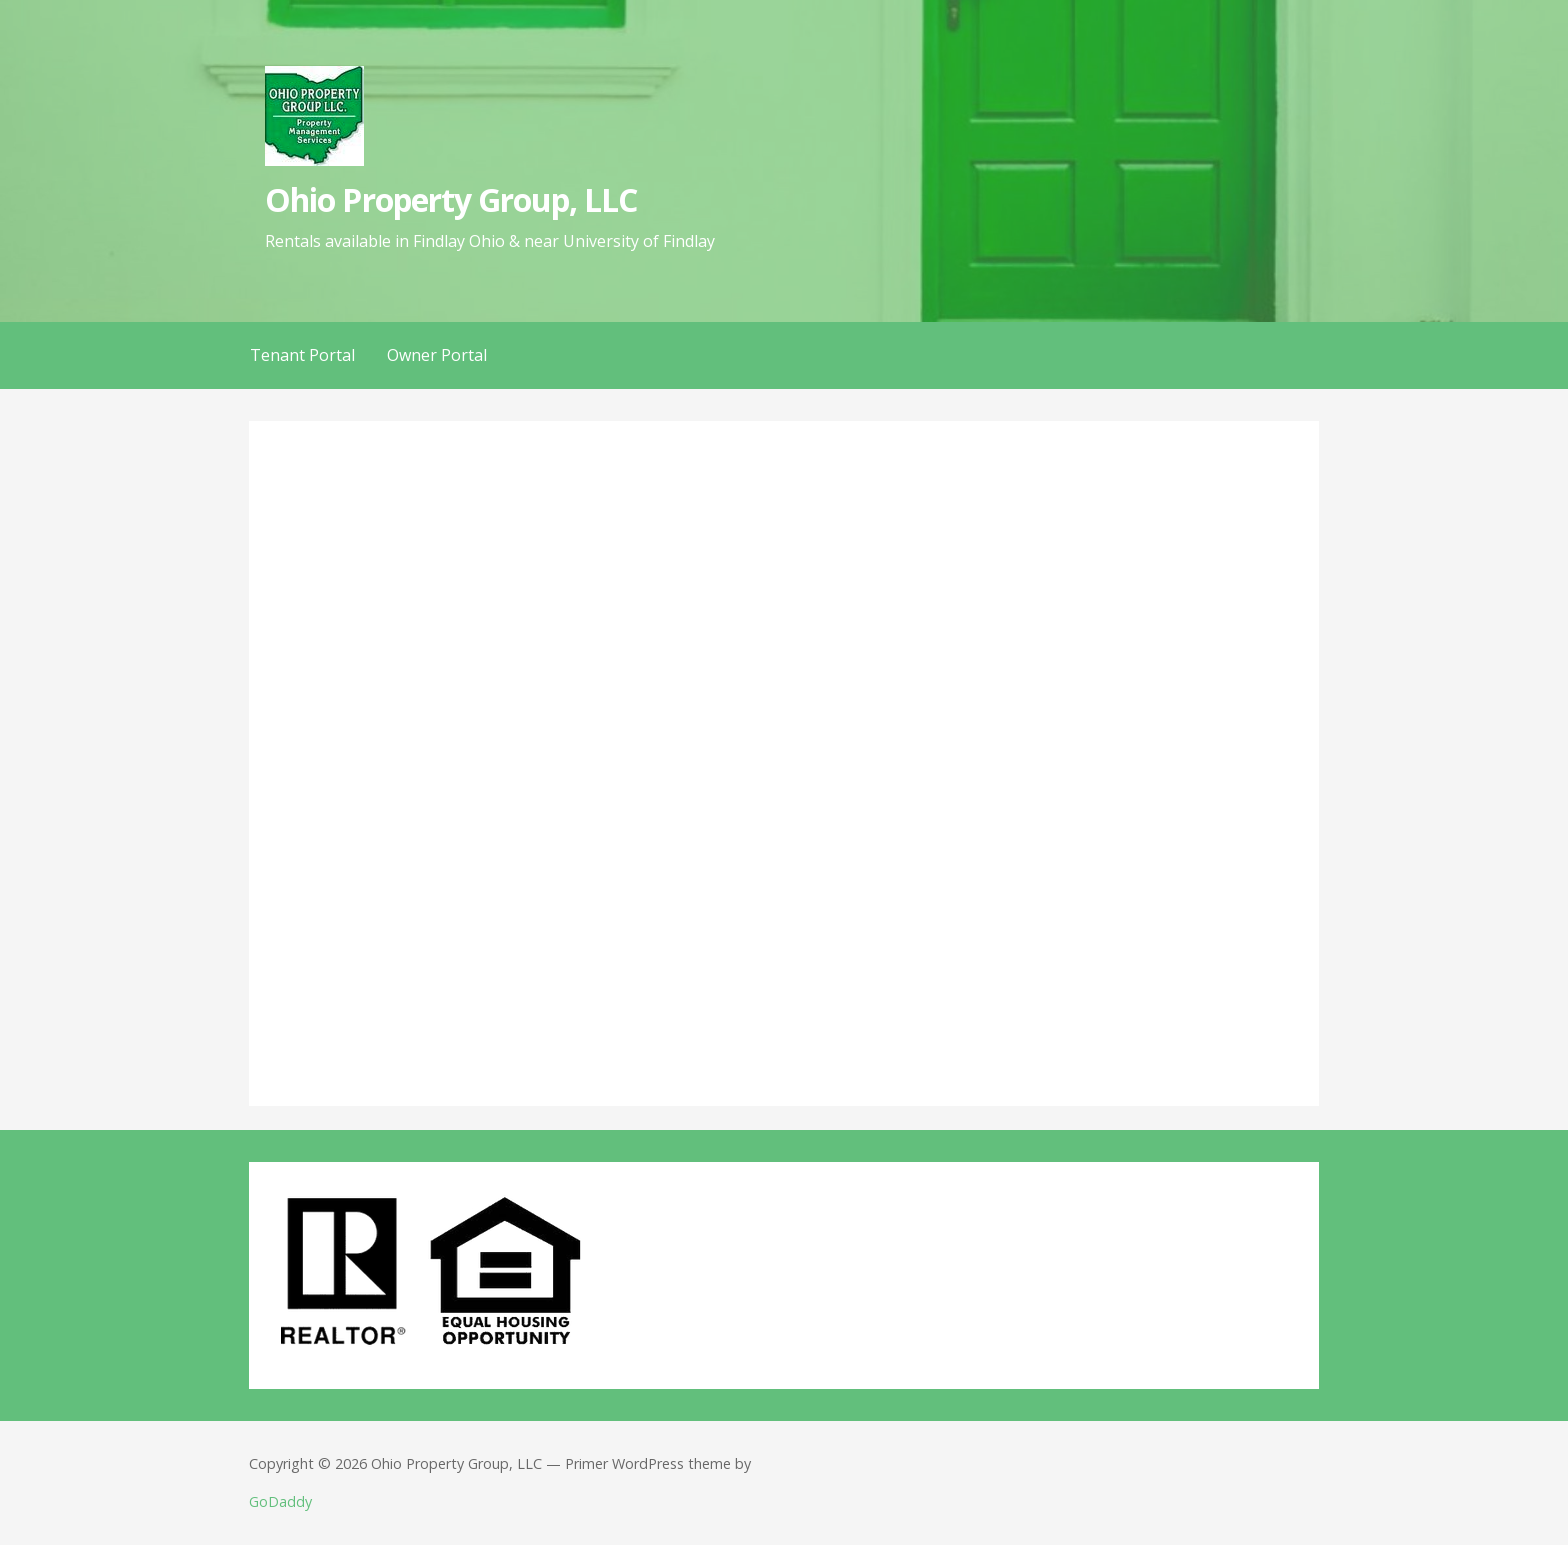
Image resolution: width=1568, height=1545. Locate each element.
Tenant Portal (302, 355)
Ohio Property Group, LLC (451, 199)
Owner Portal (437, 355)
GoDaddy (280, 1501)
